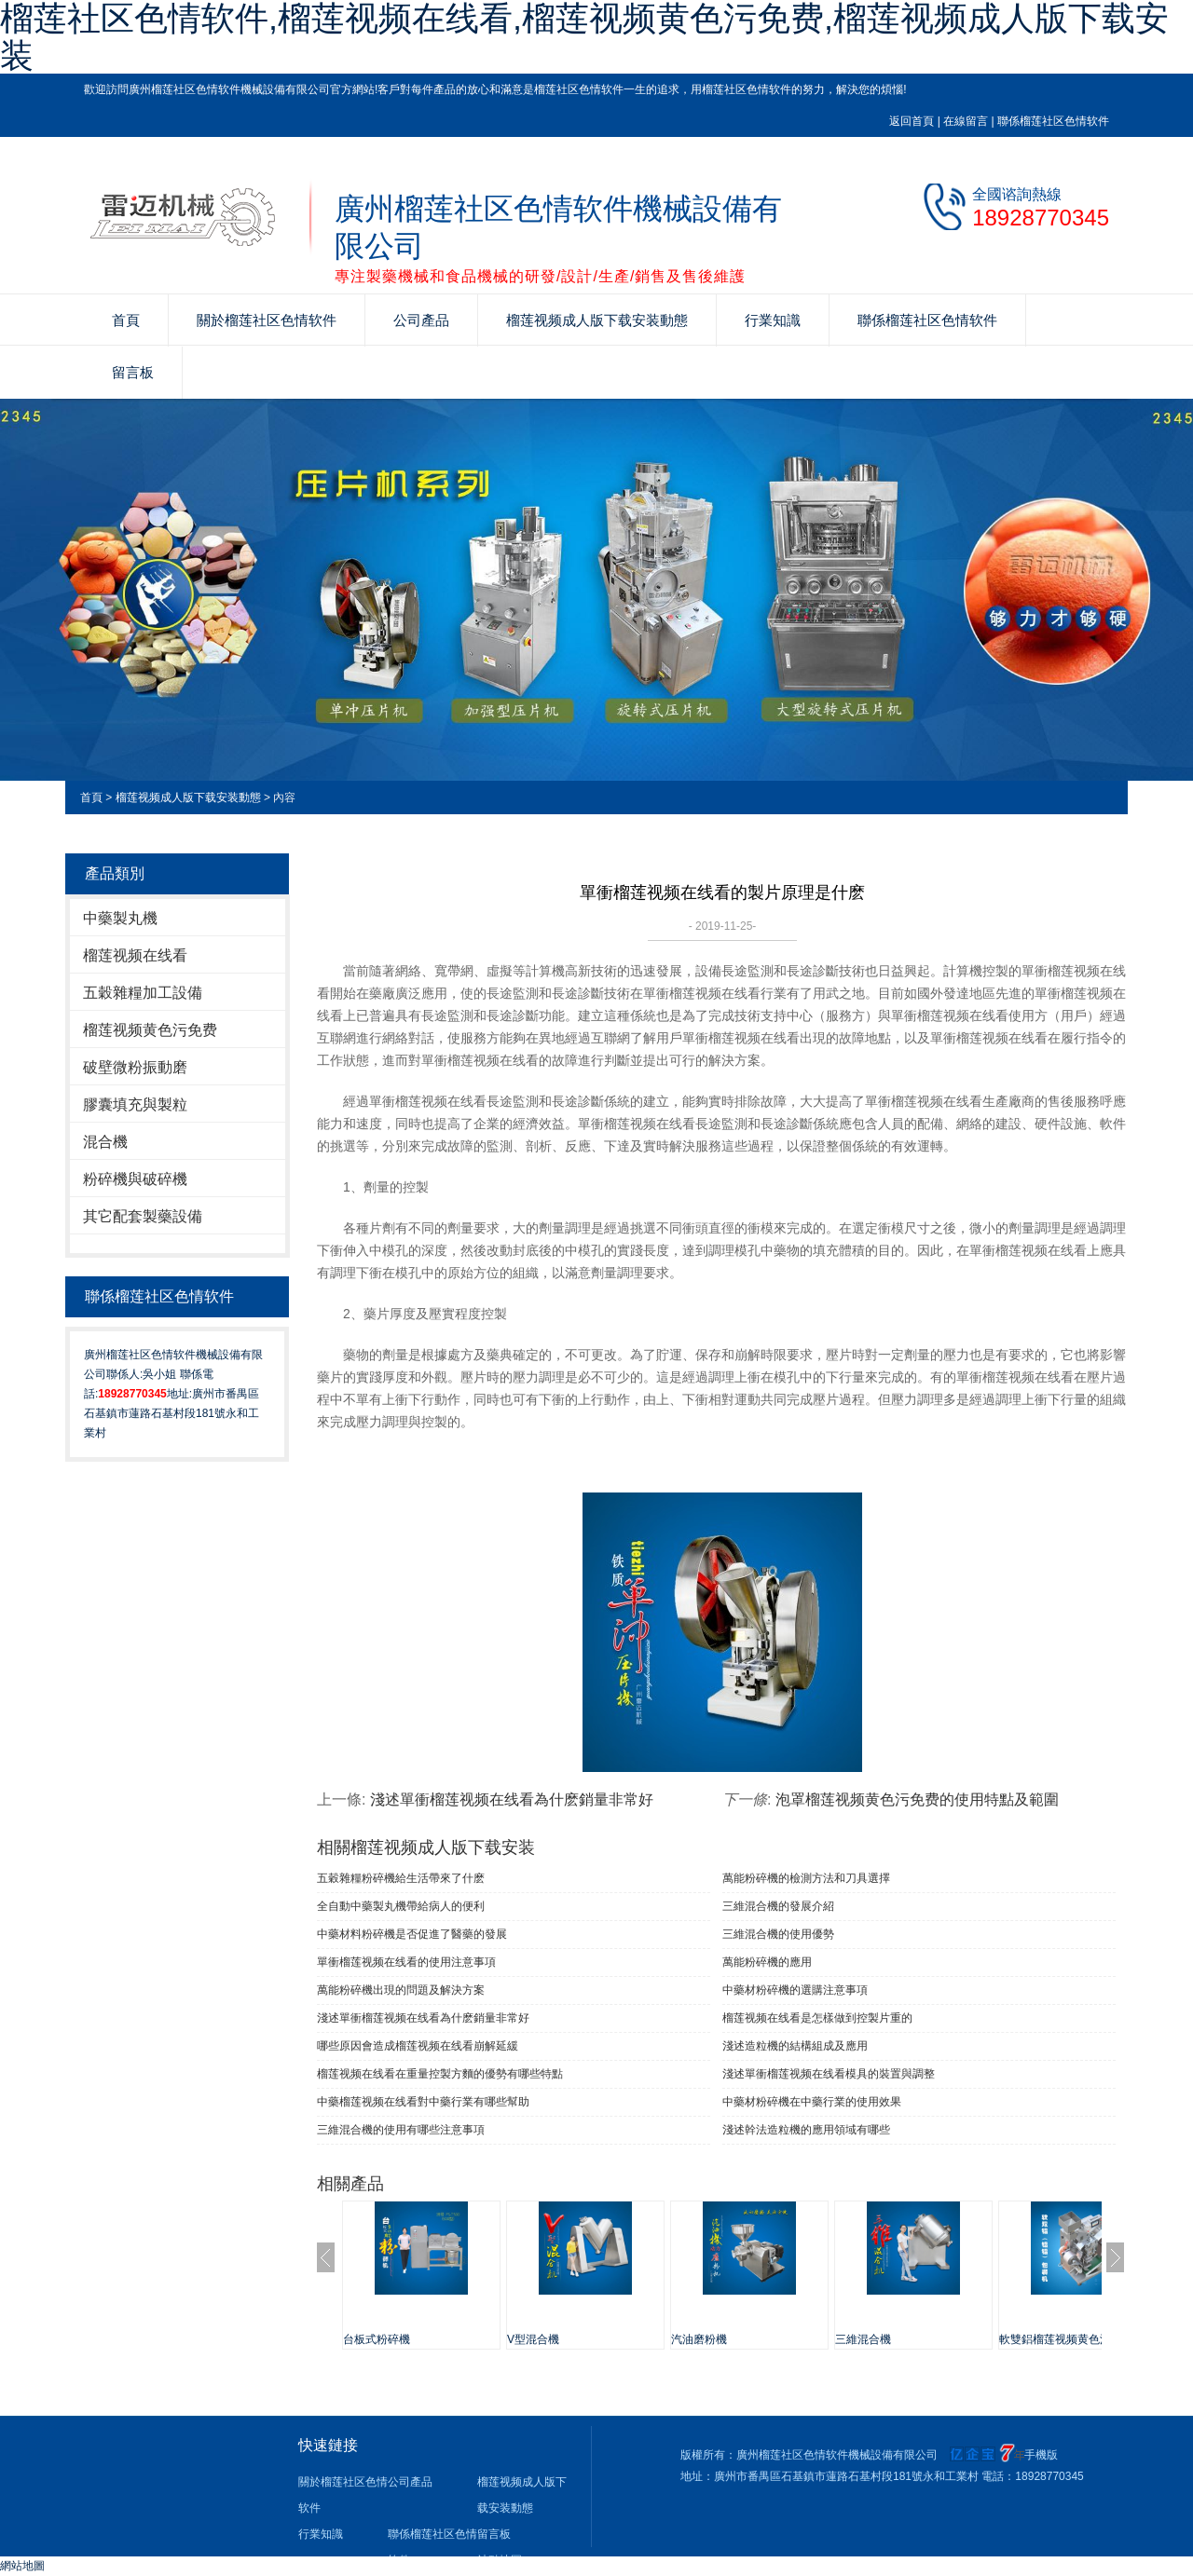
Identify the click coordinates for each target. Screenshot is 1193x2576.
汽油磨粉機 (699, 2339)
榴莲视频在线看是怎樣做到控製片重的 (817, 2017)
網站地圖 (22, 2565)
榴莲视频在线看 (135, 955)
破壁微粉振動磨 (135, 1067)
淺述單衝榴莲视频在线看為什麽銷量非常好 (511, 1799)
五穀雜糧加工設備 (142, 993)
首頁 (126, 320)
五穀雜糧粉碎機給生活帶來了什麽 (401, 1878)
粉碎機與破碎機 (135, 1179)
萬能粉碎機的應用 (767, 1962)
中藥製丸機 (120, 918)
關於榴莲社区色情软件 (266, 320)
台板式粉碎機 (376, 2339)
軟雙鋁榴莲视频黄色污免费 (1066, 2339)
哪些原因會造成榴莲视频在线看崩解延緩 (417, 2045)
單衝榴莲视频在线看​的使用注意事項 (406, 1962)
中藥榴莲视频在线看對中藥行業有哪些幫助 (423, 2101)
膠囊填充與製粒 (135, 1104)
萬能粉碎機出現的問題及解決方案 (401, 1990)
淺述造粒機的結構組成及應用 (795, 2045)
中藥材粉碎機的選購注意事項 (795, 1990)
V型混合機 (533, 2339)
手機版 (1041, 2454)
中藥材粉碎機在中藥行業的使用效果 (811, 2101)
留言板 (133, 372)
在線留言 (965, 121)
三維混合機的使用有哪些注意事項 (401, 2129)
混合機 (105, 1142)
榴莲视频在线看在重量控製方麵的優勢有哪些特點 (440, 2073)
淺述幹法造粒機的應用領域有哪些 (806, 2129)
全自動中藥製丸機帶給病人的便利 (401, 1906)
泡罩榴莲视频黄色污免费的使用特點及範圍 (917, 1799)
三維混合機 (863, 2339)
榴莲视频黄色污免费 (150, 1030)
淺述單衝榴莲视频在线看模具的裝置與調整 (828, 2073)
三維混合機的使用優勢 (778, 1934)
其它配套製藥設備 (142, 1216)
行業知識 (773, 320)
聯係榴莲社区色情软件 (1053, 121)
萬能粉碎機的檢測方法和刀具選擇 (806, 1878)
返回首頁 (911, 121)
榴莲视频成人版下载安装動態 (597, 320)
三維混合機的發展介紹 (778, 1906)
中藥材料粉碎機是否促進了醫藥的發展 (412, 1934)
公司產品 (421, 320)
